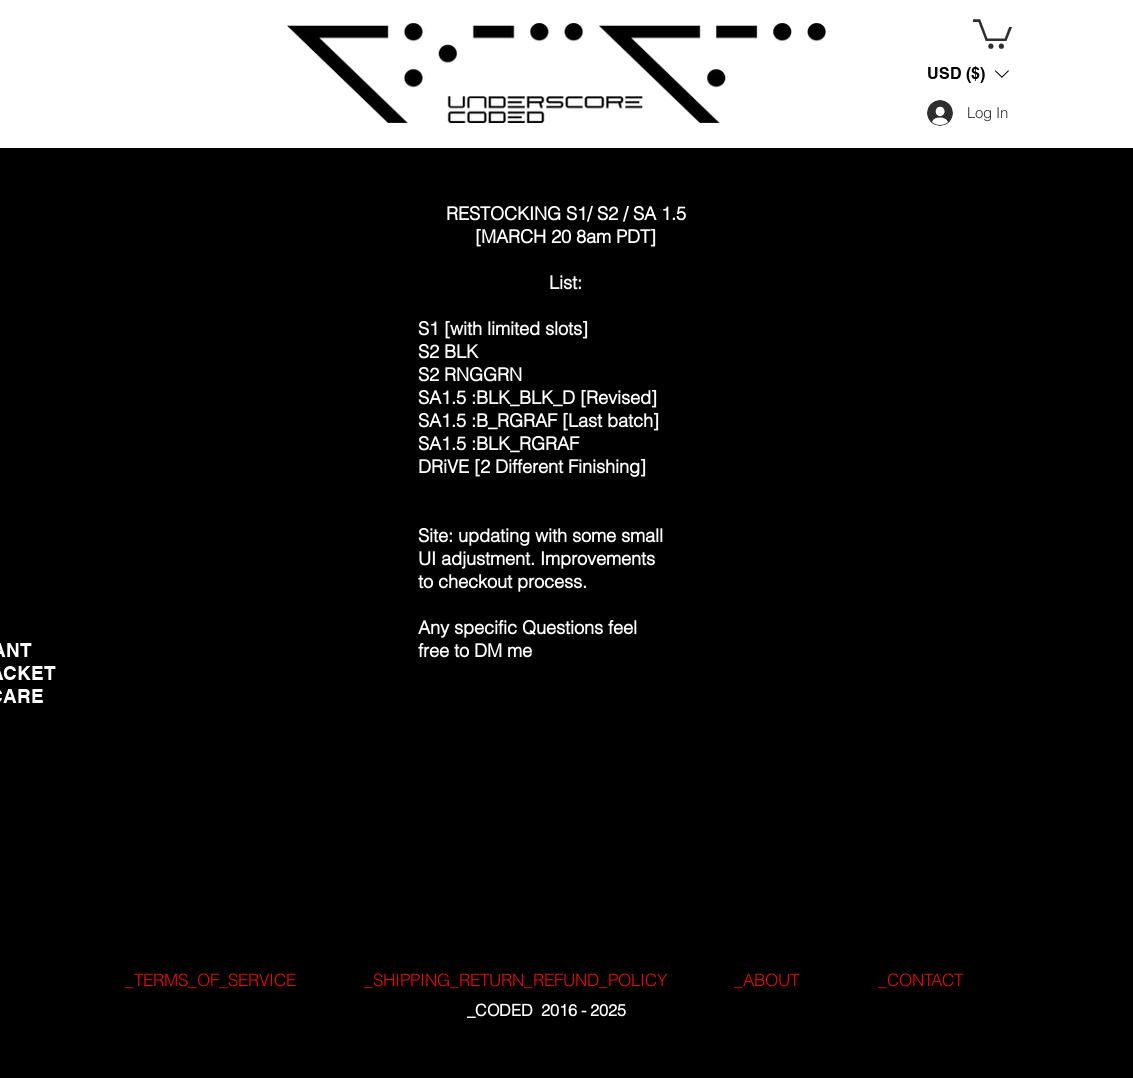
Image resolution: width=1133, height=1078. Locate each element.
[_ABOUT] (767, 980)
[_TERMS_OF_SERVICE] (211, 980)
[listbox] (968, 74)
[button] (992, 32)
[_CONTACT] (921, 980)
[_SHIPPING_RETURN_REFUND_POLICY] (515, 980)
